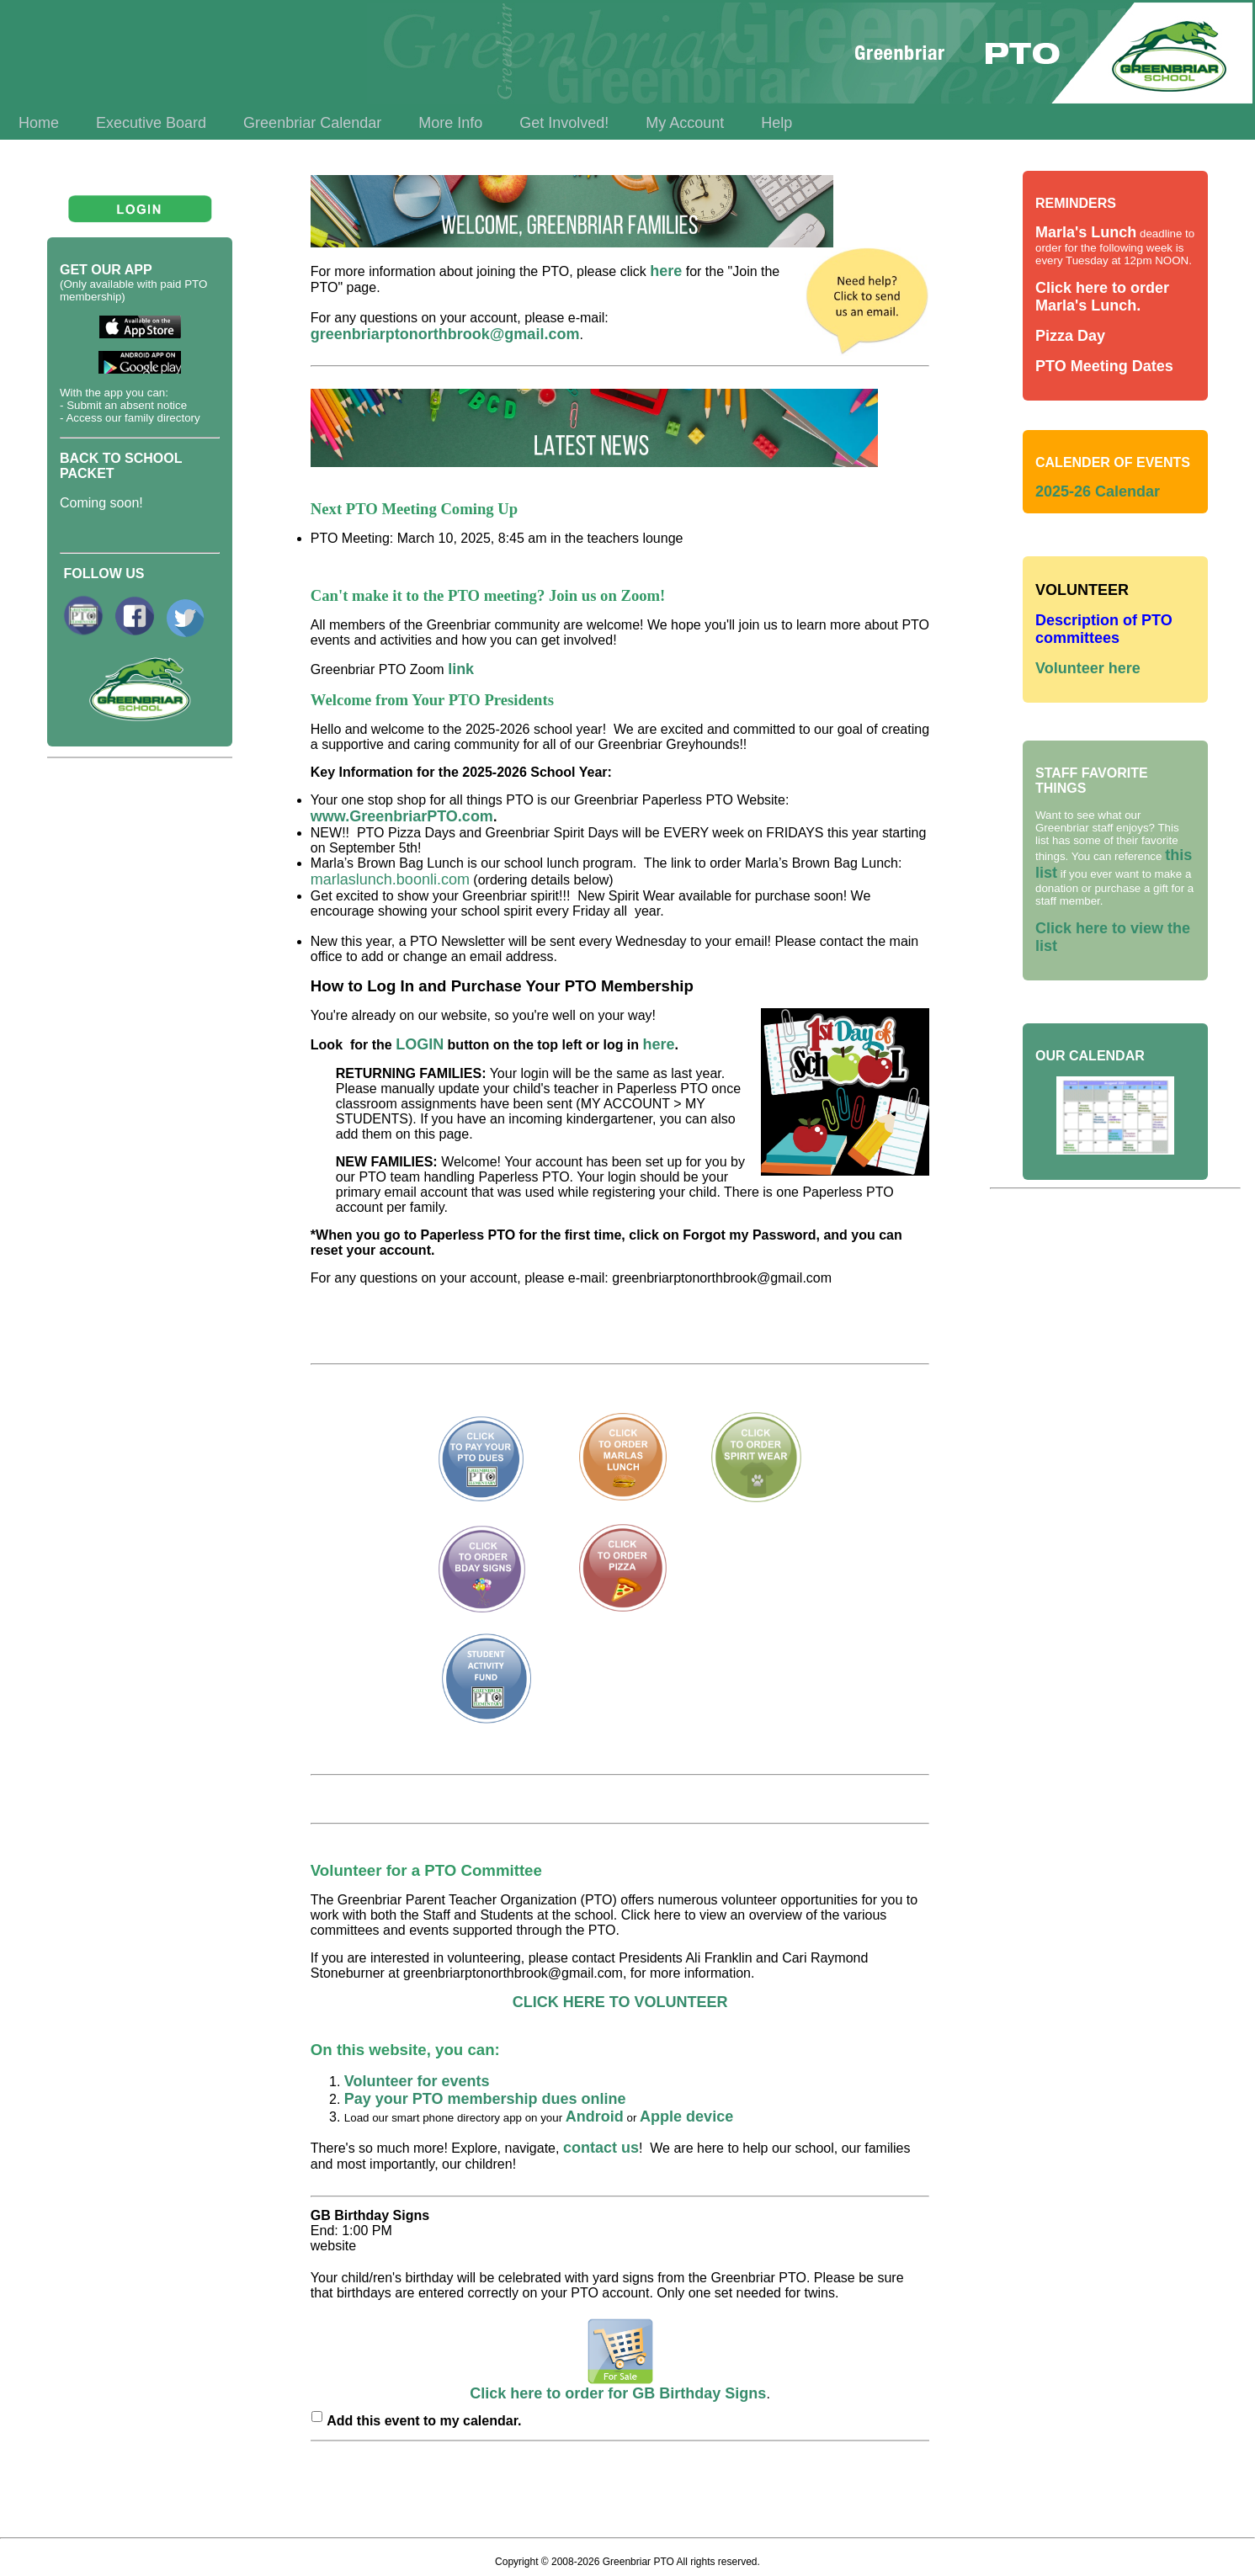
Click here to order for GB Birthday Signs (618, 2387)
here (666, 271)
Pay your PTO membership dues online (485, 2098)
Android (595, 2116)
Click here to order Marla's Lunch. (1102, 296)
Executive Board (151, 122)
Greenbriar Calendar (312, 122)
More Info (450, 122)
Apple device (686, 2116)
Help (776, 122)
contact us (601, 2147)
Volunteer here (1088, 668)
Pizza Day (1070, 335)
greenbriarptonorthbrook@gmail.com (445, 334)
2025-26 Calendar (1097, 491)
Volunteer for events (419, 2081)
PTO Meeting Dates (1104, 366)
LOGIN (420, 1044)
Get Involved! (564, 122)
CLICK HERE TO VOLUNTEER (620, 2002)
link (461, 669)
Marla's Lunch (1085, 232)
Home (38, 122)
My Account (684, 122)
